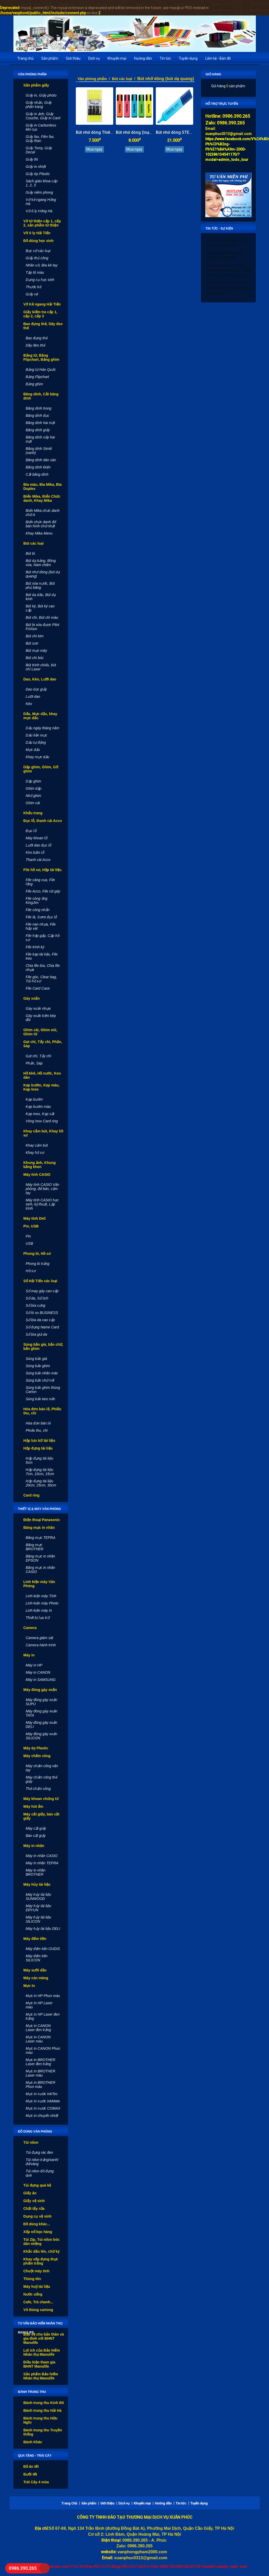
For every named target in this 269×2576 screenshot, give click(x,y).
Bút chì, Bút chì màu (42, 617)
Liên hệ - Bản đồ (218, 58)
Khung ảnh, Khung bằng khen (39, 1165)
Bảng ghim (34, 384)
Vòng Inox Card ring (42, 1121)
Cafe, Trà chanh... (38, 2302)
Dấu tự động (36, 742)
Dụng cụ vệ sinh (37, 2216)
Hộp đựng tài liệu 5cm (39, 1460)
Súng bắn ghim (38, 1366)
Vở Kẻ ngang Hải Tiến (42, 304)
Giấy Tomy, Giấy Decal (39, 150)
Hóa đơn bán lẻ (38, 1423)
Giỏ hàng (213, 74)
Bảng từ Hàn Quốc (41, 369)
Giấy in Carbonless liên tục (41, 127)
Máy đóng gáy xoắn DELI (41, 1724)
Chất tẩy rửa (34, 2208)
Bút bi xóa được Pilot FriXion (42, 627)
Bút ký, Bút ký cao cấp (40, 608)
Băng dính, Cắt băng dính (41, 396)
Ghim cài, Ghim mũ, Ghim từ (40, 1032)
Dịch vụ (94, 58)
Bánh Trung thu (32, 2392)
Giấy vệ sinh (34, 2201)
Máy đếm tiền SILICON (36, 1958)
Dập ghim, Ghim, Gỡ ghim (40, 769)
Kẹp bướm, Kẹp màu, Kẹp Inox (41, 1087)
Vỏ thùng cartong (38, 2310)
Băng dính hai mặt (40, 423)
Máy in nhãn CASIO (42, 1856)
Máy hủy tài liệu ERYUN (38, 1908)
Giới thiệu (73, 58)
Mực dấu (33, 750)
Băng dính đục (38, 415)
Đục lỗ (31, 831)
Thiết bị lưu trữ (38, 1618)
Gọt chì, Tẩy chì (38, 1056)
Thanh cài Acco (38, 860)
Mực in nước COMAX (43, 2108)
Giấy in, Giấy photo (41, 95)
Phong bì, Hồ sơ (37, 1253)
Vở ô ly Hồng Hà (39, 211)
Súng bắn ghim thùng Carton (43, 1389)
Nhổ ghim (33, 796)
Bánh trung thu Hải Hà (42, 2410)
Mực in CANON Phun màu (43, 2050)
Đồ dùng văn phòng (35, 2131)
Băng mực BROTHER (34, 1547)
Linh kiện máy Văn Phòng (39, 1584)
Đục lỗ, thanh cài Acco (42, 821)
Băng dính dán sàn (41, 460)
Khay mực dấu (37, 757)
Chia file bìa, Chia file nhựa (43, 968)
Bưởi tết (30, 2474)
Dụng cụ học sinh (40, 280)
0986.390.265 (22, 2568)
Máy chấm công (37, 1756)
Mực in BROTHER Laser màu (40, 2073)
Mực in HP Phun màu (43, 1996)
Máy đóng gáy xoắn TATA (41, 1713)
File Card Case (38, 988)
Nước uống (32, 2294)
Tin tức (165, 58)
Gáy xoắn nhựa (38, 1008)
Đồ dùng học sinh (38, 241)
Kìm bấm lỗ (35, 852)
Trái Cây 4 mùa (36, 2482)
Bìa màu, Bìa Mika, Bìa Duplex (42, 486)
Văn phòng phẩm (32, 74)
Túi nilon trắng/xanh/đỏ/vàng (42, 2162)
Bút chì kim (35, 636)
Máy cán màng (35, 1978)
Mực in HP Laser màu (39, 2005)
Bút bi (30, 553)
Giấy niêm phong (39, 192)
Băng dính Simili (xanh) (39, 451)
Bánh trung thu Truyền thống (42, 2432)
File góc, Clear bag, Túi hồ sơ (41, 979)
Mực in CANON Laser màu (38, 2039)
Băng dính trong (39, 408)
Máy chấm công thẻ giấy (42, 1779)
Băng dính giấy (38, 430)
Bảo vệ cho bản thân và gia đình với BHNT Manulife (43, 2338)
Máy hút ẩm (33, 1806)
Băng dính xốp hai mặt (40, 439)
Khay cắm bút (37, 1145)
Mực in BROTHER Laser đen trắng (40, 2062)
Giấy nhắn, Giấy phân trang (39, 104)
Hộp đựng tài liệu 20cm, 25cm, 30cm (41, 1483)
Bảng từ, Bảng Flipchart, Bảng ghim (41, 357)
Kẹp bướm (34, 1099)
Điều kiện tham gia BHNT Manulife (39, 2364)
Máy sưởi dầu (35, 1970)
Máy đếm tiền (34, 1939)
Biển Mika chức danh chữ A (43, 512)
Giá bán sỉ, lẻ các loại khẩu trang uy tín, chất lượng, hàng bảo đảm (229, 288)
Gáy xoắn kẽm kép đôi (41, 1018)
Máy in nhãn (33, 1846)
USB (29, 1243)
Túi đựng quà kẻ (37, 2185)
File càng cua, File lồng (40, 882)
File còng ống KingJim (36, 900)
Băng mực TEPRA (40, 1538)
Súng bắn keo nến (40, 1399)
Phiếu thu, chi (37, 1430)
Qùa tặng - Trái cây (35, 2455)
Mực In (29, 1986)
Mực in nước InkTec (42, 2094)
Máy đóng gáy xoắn (40, 1690)
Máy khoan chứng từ (41, 1799)
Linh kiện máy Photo (42, 1603)
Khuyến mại (117, 58)
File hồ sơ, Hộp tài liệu (42, 870)
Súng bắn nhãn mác (42, 1373)
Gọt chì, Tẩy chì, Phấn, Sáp (42, 1044)
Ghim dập (34, 788)
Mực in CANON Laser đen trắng (38, 2028)
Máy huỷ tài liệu (36, 2286)
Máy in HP (34, 1665)
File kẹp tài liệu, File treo (42, 956)
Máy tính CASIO (37, 1174)
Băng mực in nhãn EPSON (40, 1558)
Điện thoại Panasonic (41, 1520)
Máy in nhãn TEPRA (42, 1863)
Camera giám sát (39, 1638)
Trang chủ (25, 58)
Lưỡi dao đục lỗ (38, 845)
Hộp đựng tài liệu (38, 1448)
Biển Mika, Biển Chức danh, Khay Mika (41, 498)
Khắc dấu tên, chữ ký (41, 2251)
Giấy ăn (30, 2193)
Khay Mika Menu (39, 533)
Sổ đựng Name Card (42, 1327)
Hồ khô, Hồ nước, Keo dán (42, 1075)
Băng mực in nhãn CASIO (40, 1569)
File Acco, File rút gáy (43, 891)
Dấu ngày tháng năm (42, 728)
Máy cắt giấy (36, 1828)
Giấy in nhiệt (36, 167)
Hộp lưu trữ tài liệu (39, 1440)
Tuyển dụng (188, 58)
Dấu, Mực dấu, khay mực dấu (40, 716)
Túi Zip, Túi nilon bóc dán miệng (41, 2241)
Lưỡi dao (33, 696)
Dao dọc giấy (36, 689)
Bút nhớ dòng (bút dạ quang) (43, 574)
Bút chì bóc (35, 658)
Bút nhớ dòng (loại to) (136, 132)
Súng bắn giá (36, 1359)
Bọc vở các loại (38, 251)
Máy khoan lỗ (36, 838)
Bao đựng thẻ (37, 338)
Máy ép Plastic (35, 1748)
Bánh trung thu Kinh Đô (43, 2403)
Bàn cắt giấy (36, 1836)
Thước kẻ (33, 287)
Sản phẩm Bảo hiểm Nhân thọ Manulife (40, 2376)
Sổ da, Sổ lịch (37, 1298)
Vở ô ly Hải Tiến (37, 233)
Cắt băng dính (37, 474)
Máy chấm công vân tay (42, 1768)
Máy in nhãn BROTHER (35, 1872)
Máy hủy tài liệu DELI (43, 1929)
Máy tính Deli (34, 1218)
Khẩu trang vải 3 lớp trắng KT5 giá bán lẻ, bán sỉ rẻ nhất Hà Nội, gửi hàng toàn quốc (229, 270)
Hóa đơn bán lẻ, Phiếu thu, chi (42, 1411)
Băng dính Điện (38, 467)
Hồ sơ (31, 1271)
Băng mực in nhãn (39, 1527)
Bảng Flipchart (37, 377)
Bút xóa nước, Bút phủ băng (40, 585)
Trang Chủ (69, 2503)
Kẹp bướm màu (38, 1107)
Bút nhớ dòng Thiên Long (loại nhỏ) (109, 132)
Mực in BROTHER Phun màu (40, 2084)
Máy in (29, 1655)
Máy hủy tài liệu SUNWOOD (38, 1896)
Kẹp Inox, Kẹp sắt (40, 1114)
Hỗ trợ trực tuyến (222, 104)
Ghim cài (33, 803)
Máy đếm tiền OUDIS (43, 1949)
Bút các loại (33, 543)
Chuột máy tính (36, 2271)
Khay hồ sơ (35, 1152)
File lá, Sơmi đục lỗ (41, 917)
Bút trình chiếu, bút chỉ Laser (41, 667)
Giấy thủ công (37, 258)
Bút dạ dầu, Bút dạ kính (41, 597)
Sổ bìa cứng (35, 1305)
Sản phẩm (49, 58)
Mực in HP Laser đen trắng (43, 2016)
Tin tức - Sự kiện (219, 228)
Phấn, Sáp (34, 1063)
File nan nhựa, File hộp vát (41, 926)
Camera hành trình (41, 1645)
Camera (30, 1628)
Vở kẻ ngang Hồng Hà (41, 202)
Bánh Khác (32, 2442)
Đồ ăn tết (31, 2466)
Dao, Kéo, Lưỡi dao (39, 679)
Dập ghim (33, 781)
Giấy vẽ (32, 294)
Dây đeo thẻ (35, 345)
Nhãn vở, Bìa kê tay (42, 265)
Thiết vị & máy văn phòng (39, 1509)
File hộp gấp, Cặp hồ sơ (43, 938)
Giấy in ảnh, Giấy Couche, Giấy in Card (43, 116)
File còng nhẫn (38, 910)
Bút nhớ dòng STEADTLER (180, 132)
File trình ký (35, 947)
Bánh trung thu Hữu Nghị (40, 2420)
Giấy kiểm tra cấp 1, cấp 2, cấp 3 (40, 314)
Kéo (29, 704)
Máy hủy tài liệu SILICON (38, 1919)
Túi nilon (30, 2142)
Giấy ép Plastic (38, 174)
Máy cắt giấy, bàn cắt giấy (41, 1816)
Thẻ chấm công (38, 1789)
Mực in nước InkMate (43, 2101)
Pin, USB (31, 1226)
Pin (28, 1236)
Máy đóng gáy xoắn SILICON (41, 1736)
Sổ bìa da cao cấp (40, 1320)
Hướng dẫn (143, 58)
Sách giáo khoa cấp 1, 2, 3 (42, 183)
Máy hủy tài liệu (37, 1884)
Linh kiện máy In (39, 1610)
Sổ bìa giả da (36, 1334)
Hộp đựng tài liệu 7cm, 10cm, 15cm (40, 1472)
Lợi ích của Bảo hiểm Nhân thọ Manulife (41, 2352)
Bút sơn (32, 643)
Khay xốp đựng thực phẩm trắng (40, 2261)
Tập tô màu (35, 272)
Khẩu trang (33, 813)
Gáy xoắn (31, 998)
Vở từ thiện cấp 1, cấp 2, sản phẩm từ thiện (42, 223)
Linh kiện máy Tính (41, 1596)
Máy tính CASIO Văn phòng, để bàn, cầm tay (42, 1189)
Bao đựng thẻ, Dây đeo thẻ (43, 326)
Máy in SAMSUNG (41, 1680)
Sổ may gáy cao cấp (42, 1291)
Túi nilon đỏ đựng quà (40, 2173)
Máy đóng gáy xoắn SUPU (41, 1702)
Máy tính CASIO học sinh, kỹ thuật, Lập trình (42, 1204)
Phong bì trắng (38, 1264)
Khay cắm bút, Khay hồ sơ (43, 1133)
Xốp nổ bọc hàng (37, 2232)
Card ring (31, 1495)
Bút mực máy (36, 650)
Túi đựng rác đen (39, 2152)
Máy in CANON (38, 1672)
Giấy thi (32, 159)
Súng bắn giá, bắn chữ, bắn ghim (43, 1346)
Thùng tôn (32, 2279)
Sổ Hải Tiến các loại (40, 1281)
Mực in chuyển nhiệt (42, 2115)
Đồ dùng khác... (36, 2224)
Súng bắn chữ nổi (40, 1380)
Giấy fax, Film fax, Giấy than (40, 139)
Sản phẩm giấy (36, 85)
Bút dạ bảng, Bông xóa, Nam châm (41, 563)
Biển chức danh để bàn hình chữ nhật (41, 524)
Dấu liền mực (36, 735)
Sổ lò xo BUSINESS (42, 1313)
